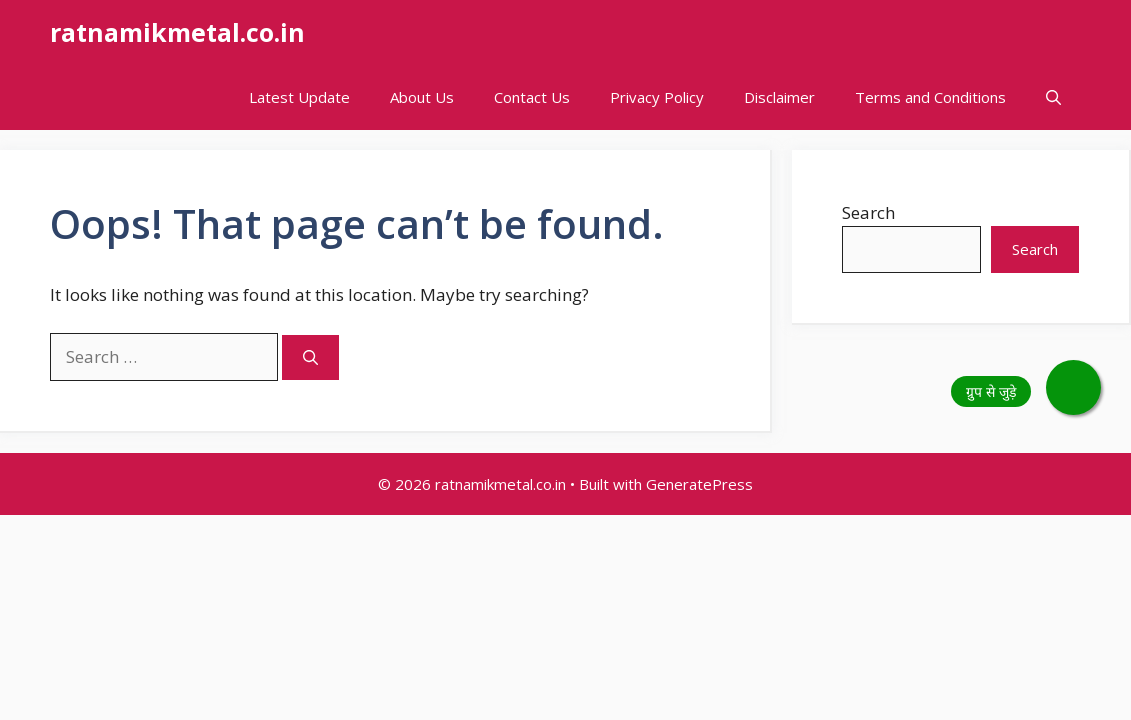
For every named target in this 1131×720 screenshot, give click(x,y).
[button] (1053, 97)
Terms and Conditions (930, 97)
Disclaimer (779, 97)
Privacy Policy (657, 97)
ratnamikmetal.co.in (177, 32)
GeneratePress (699, 484)
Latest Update (299, 97)
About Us (422, 97)
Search (868, 212)
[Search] (310, 357)
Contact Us (532, 97)
